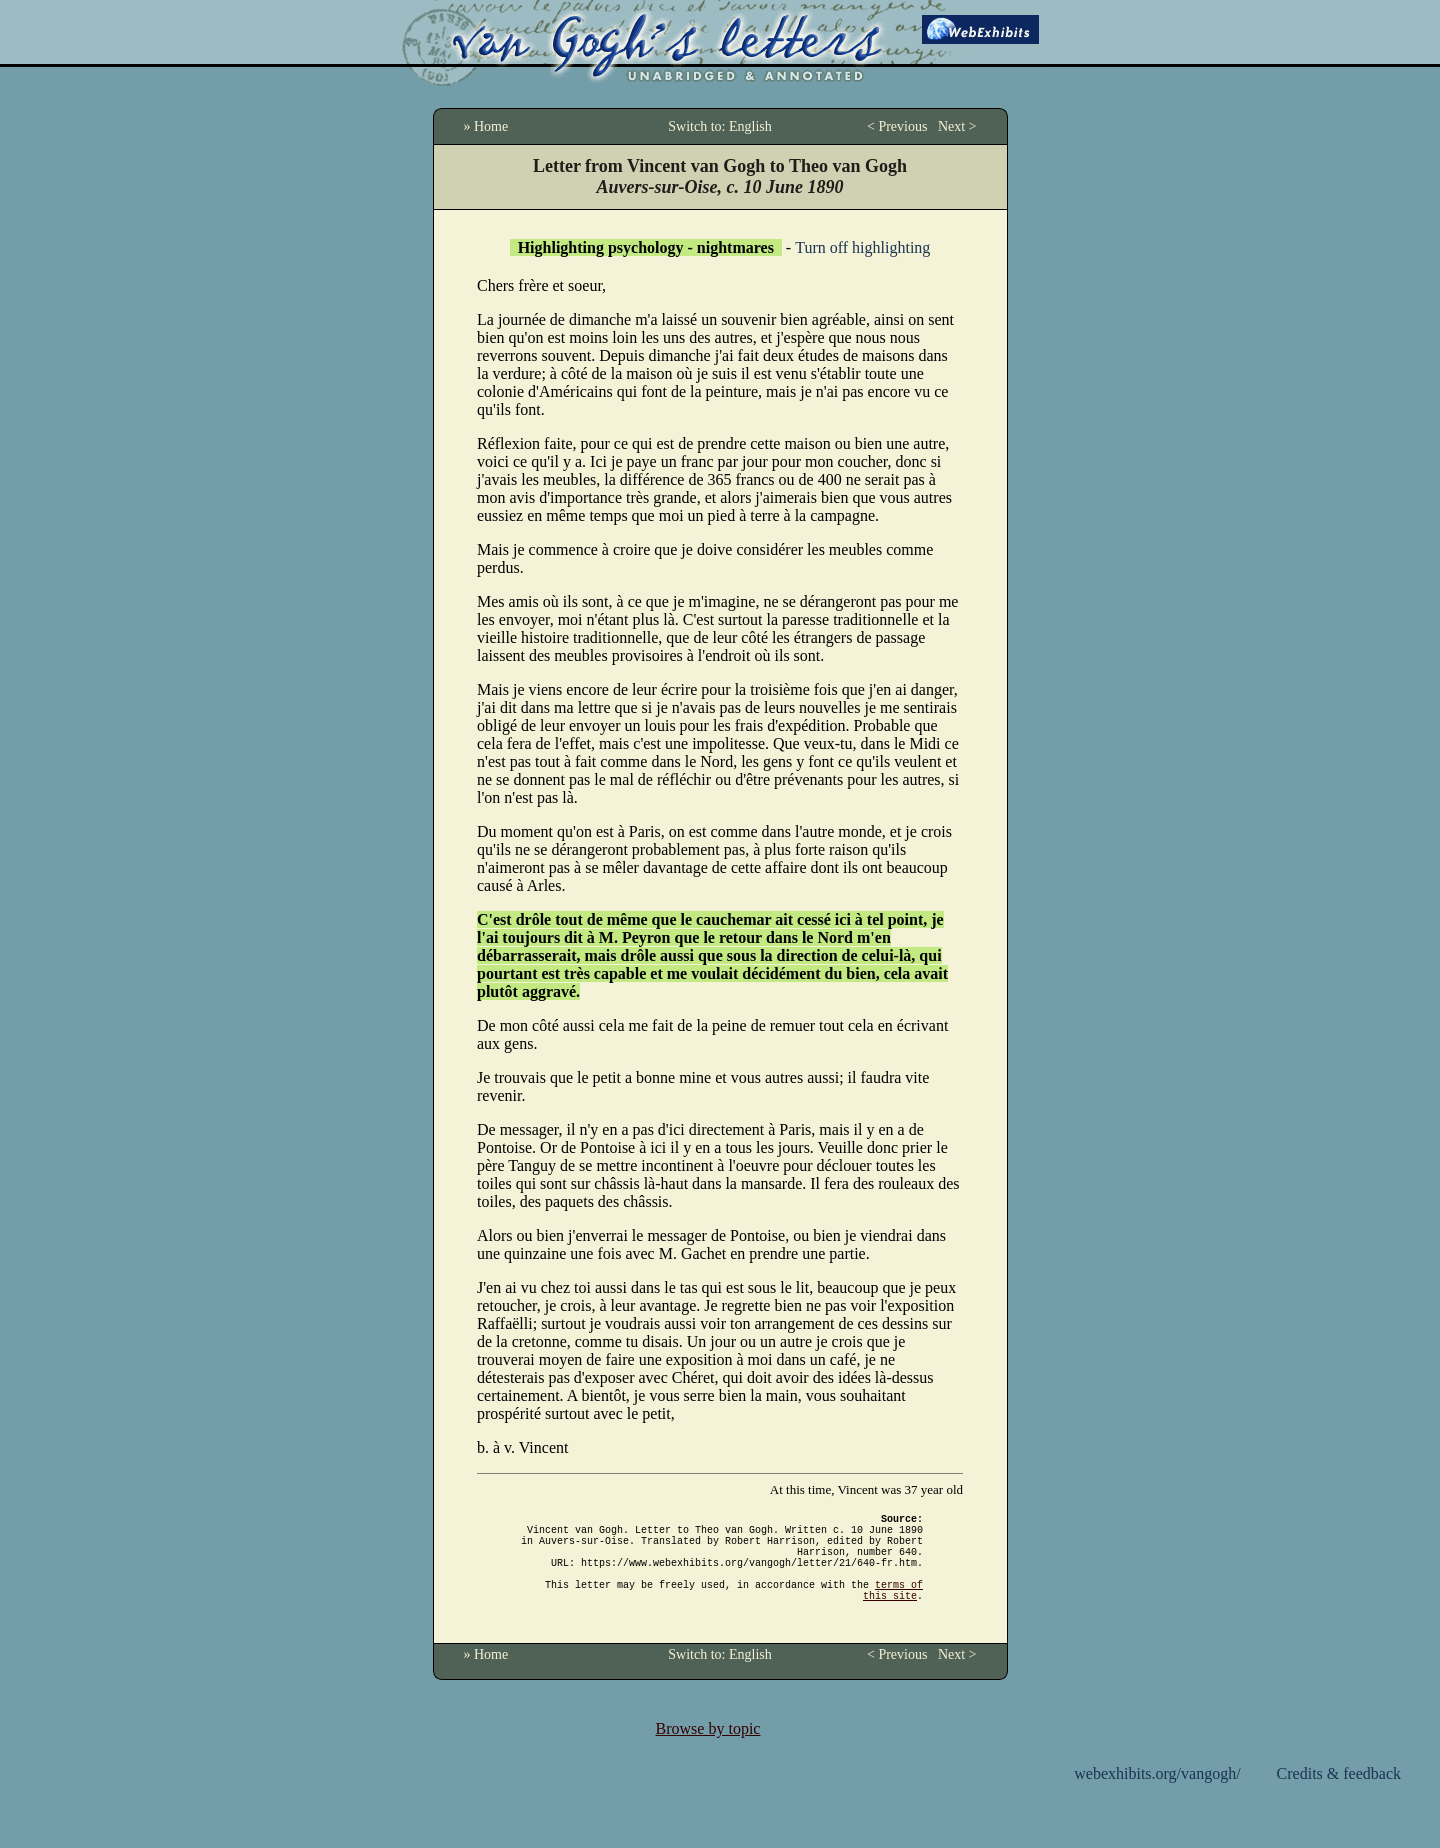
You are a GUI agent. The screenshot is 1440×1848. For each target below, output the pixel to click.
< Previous (897, 126)
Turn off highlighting (862, 247)
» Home (486, 126)
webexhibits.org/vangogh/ (1157, 1797)
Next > (957, 126)
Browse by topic (708, 1752)
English (750, 126)
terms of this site (893, 1612)
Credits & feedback (1339, 1797)
